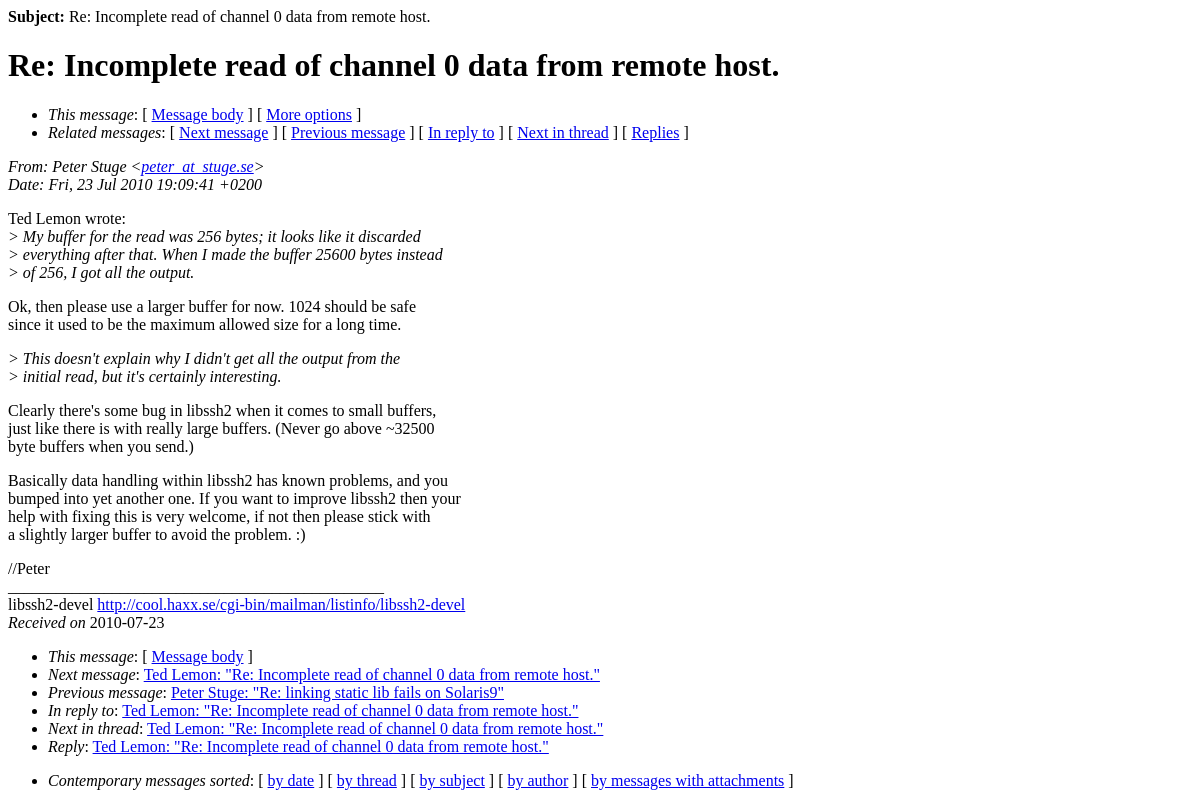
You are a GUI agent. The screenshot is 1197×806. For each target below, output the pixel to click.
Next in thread (563, 132)
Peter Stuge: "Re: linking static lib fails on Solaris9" (337, 692)
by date (291, 780)
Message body (198, 114)
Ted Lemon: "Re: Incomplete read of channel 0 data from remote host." (372, 674)
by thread (367, 780)
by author (537, 780)
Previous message (348, 132)
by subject (452, 780)
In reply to (461, 132)
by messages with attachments (687, 780)
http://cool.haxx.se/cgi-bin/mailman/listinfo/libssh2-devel (281, 604)
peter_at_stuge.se (197, 166)
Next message (223, 132)
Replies (655, 132)
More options (309, 114)
